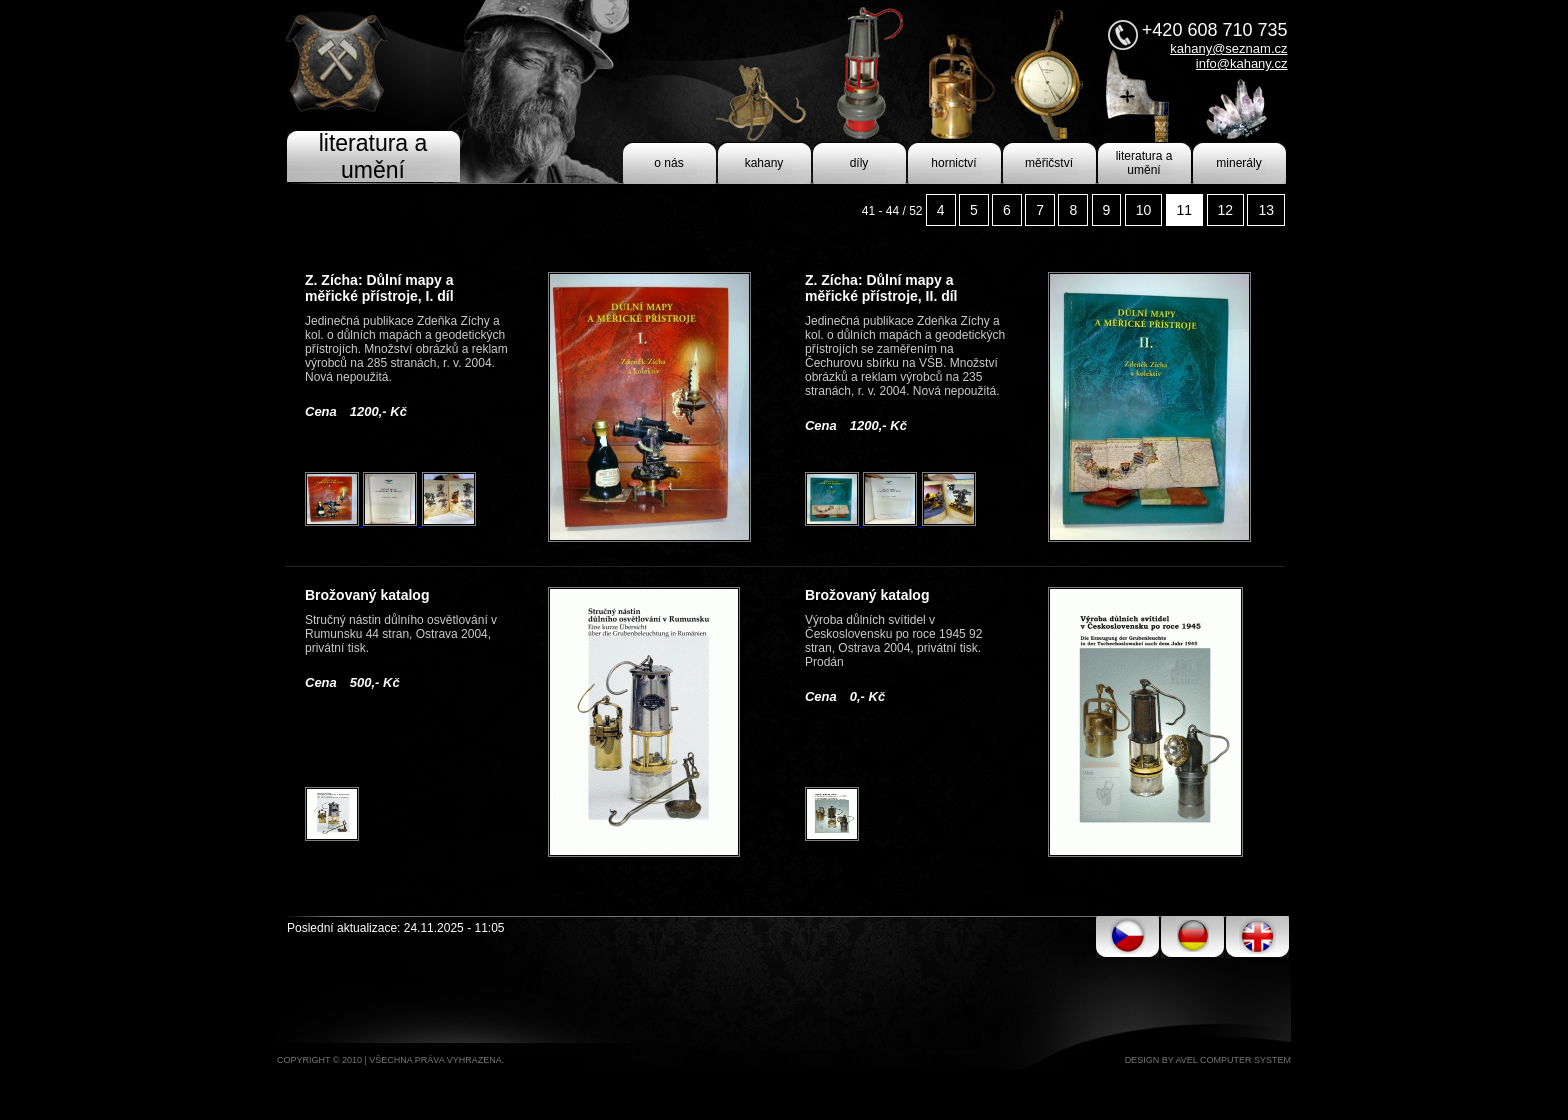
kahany (764, 163)
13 (1266, 210)
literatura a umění (1144, 163)
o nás (668, 163)
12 (1226, 210)
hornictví (953, 163)
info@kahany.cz (1242, 63)
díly (859, 163)
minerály (1238, 163)
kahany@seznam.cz (1228, 48)
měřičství (1049, 163)
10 (1144, 210)
